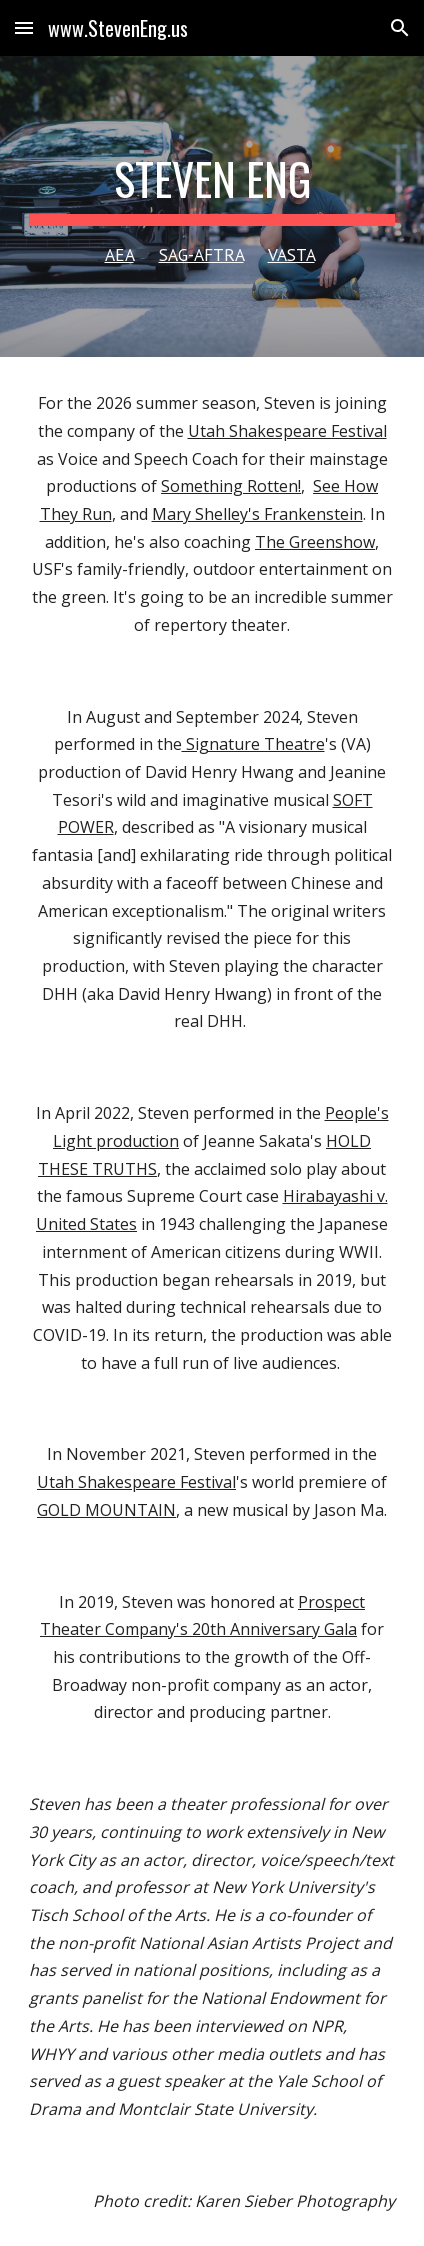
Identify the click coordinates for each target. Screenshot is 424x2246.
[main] (212, 206)
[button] (24, 27)
